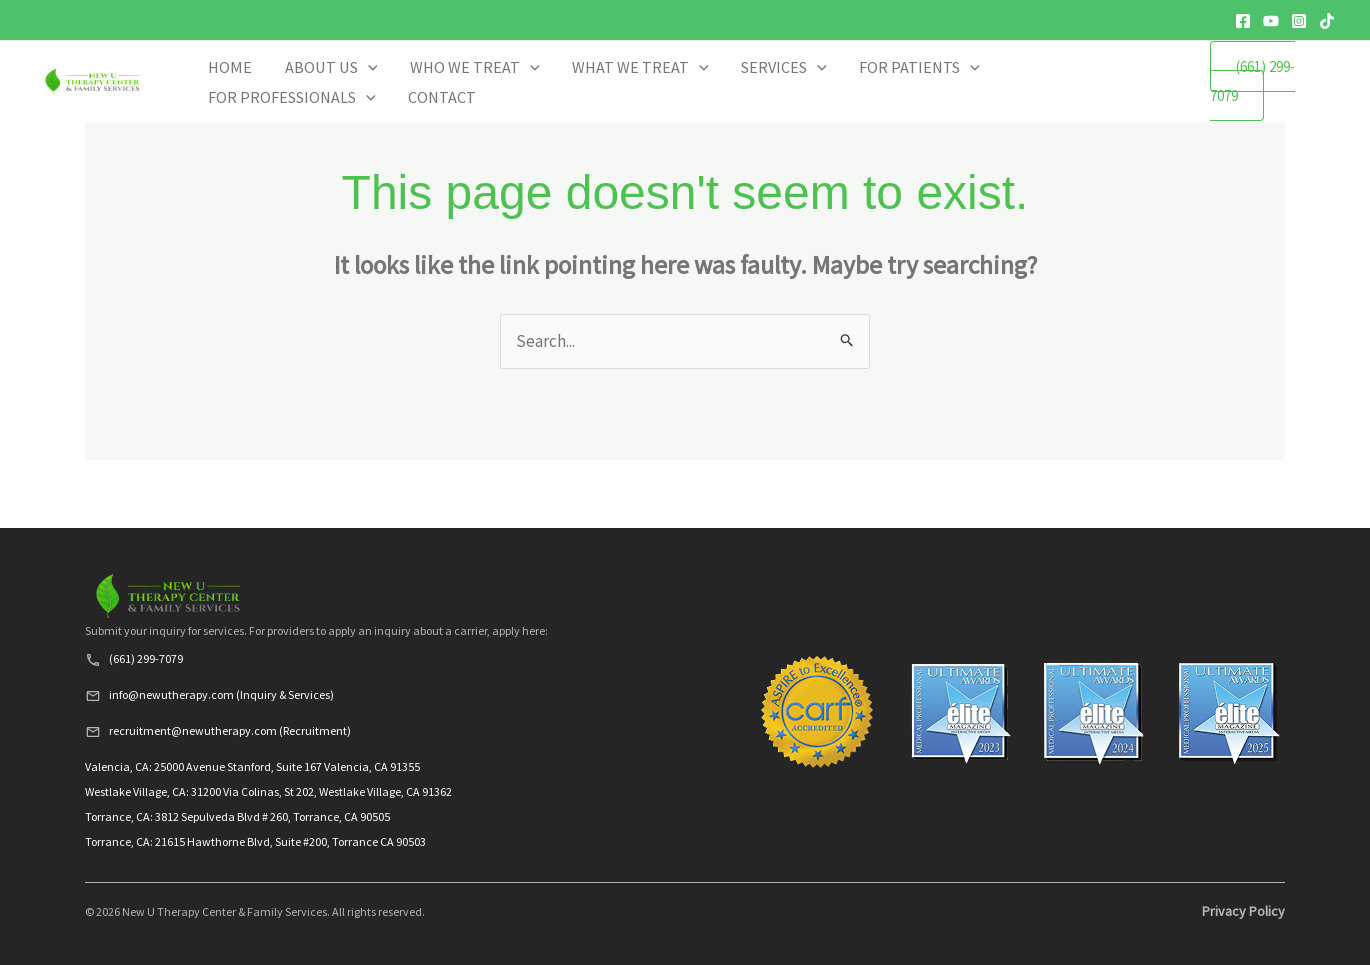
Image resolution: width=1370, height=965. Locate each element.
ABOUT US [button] (496, 94)
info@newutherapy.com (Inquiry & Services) (221, 694)
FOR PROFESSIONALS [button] (1038, 94)
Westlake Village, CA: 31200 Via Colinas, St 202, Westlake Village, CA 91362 (268, 791)
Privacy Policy (1243, 911)
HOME (431, 93)
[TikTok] (1327, 21)
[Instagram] (1299, 21)
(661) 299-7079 (1265, 92)
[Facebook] (1243, 21)
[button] (525, 94)
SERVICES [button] (816, 94)
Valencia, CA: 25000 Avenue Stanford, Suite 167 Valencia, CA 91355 (252, 766)
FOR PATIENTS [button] (911, 94)
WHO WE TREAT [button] (596, 94)
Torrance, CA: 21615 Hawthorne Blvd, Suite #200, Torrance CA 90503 (255, 841)
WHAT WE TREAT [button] (713, 94)
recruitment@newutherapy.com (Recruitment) (230, 730)
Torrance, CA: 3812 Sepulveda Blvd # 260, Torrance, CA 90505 (237, 816)
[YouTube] (1271, 21)
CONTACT (1144, 93)
